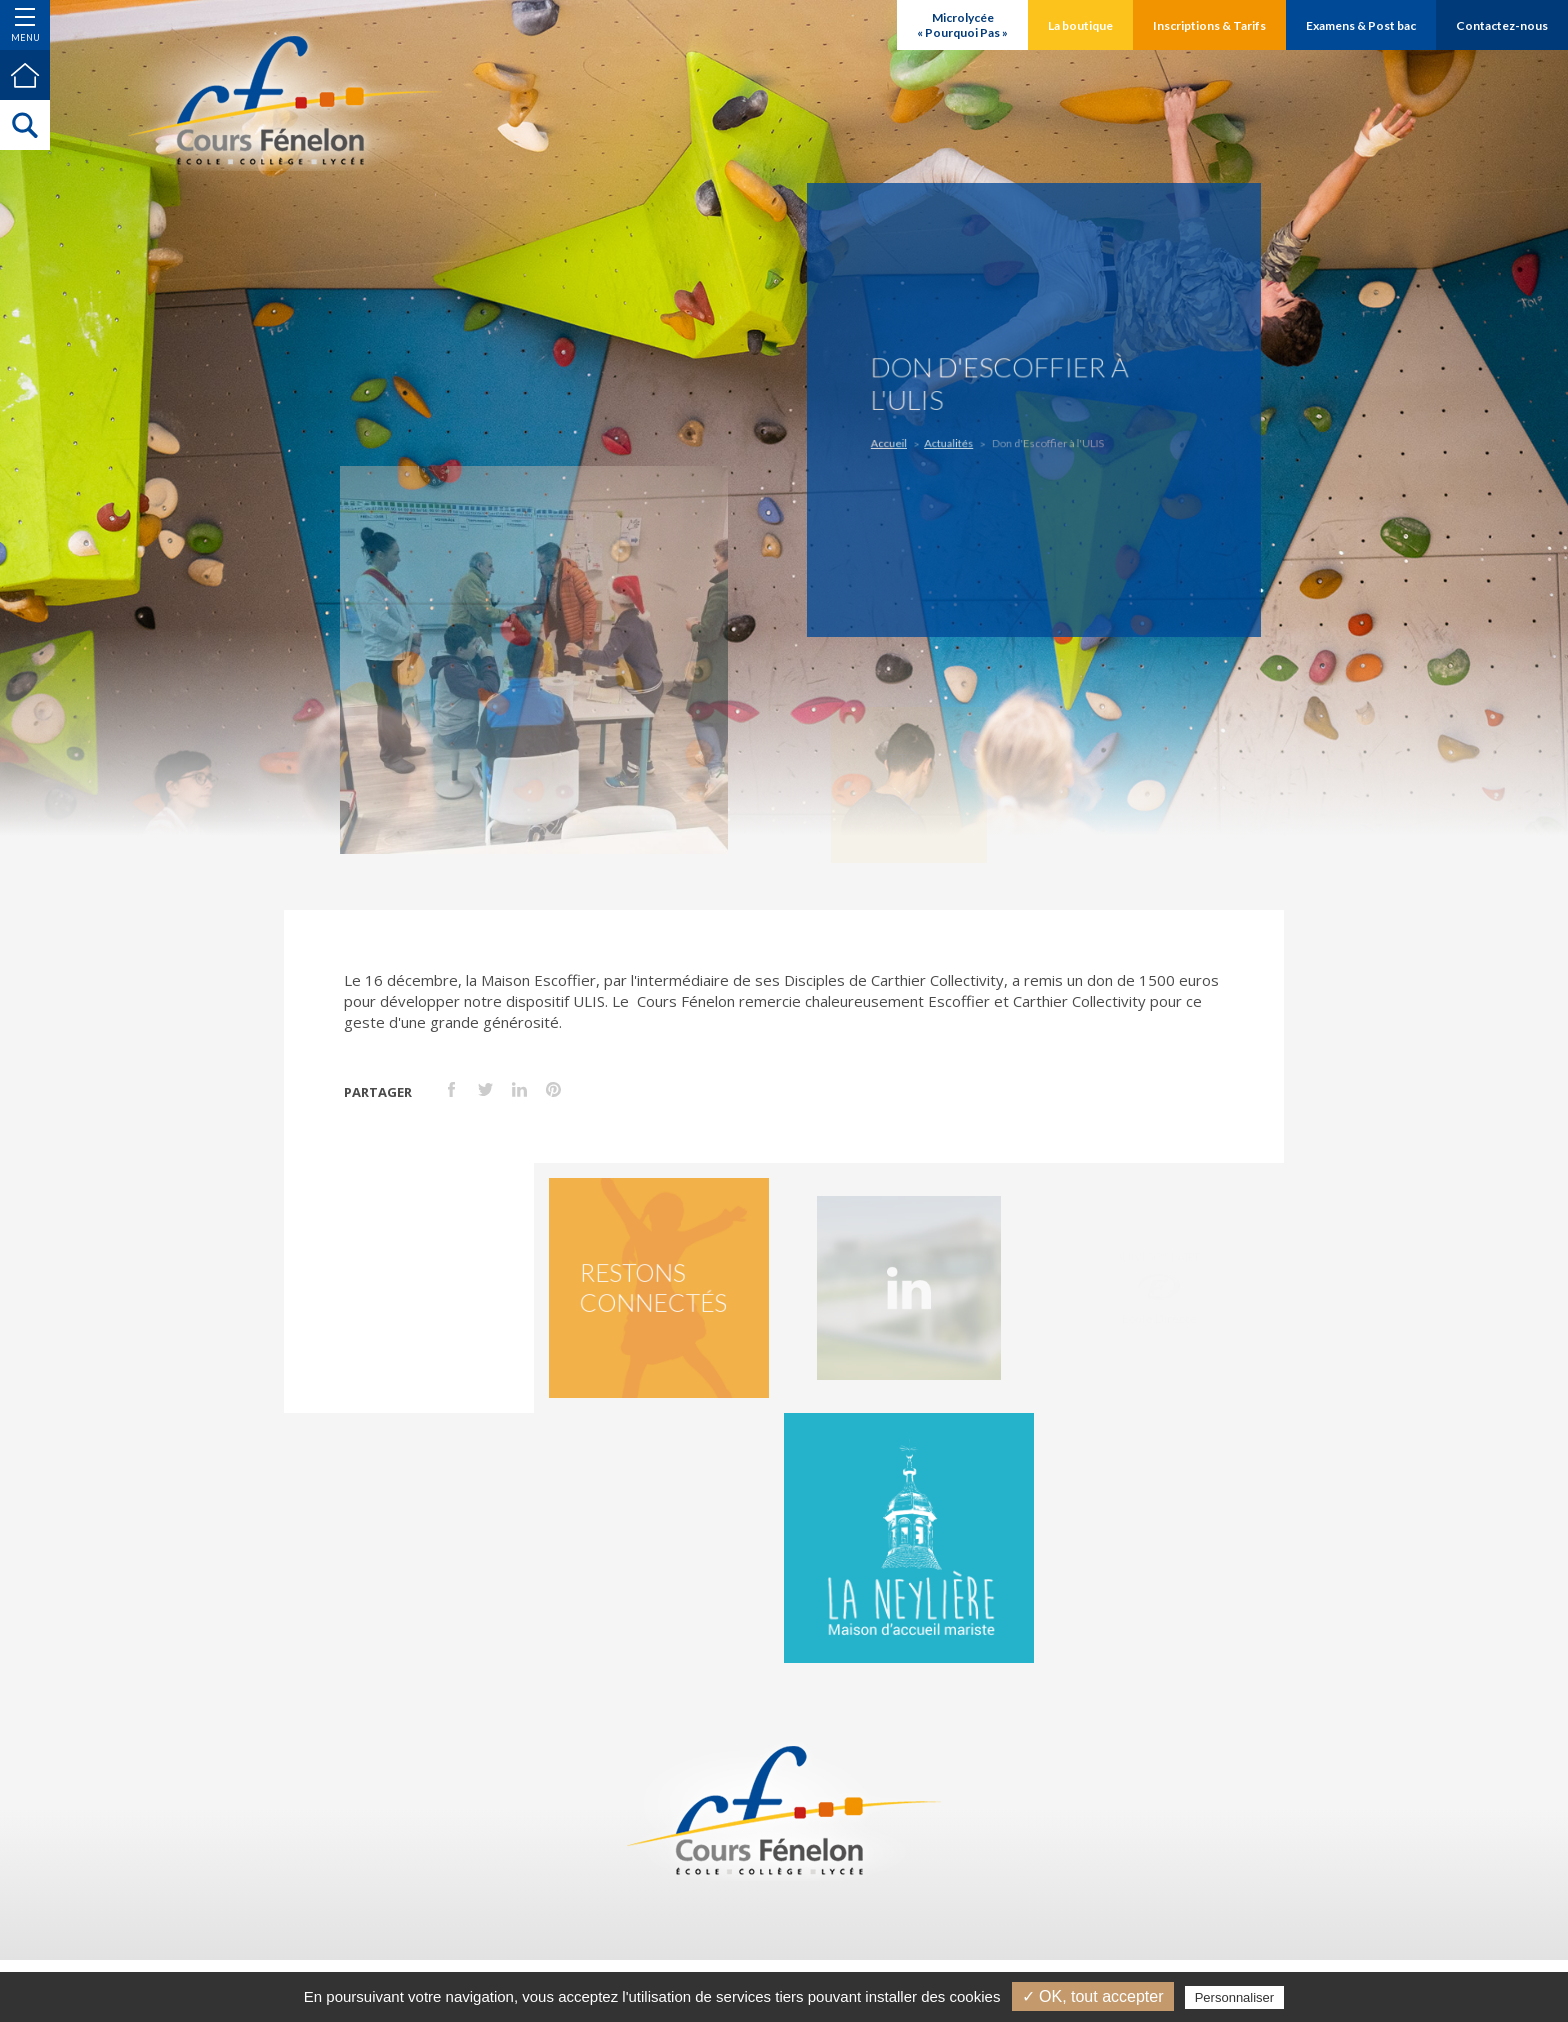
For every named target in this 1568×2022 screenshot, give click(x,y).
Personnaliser (1235, 1997)
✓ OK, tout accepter (1093, 1996)
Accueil (899, 440)
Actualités (954, 440)
